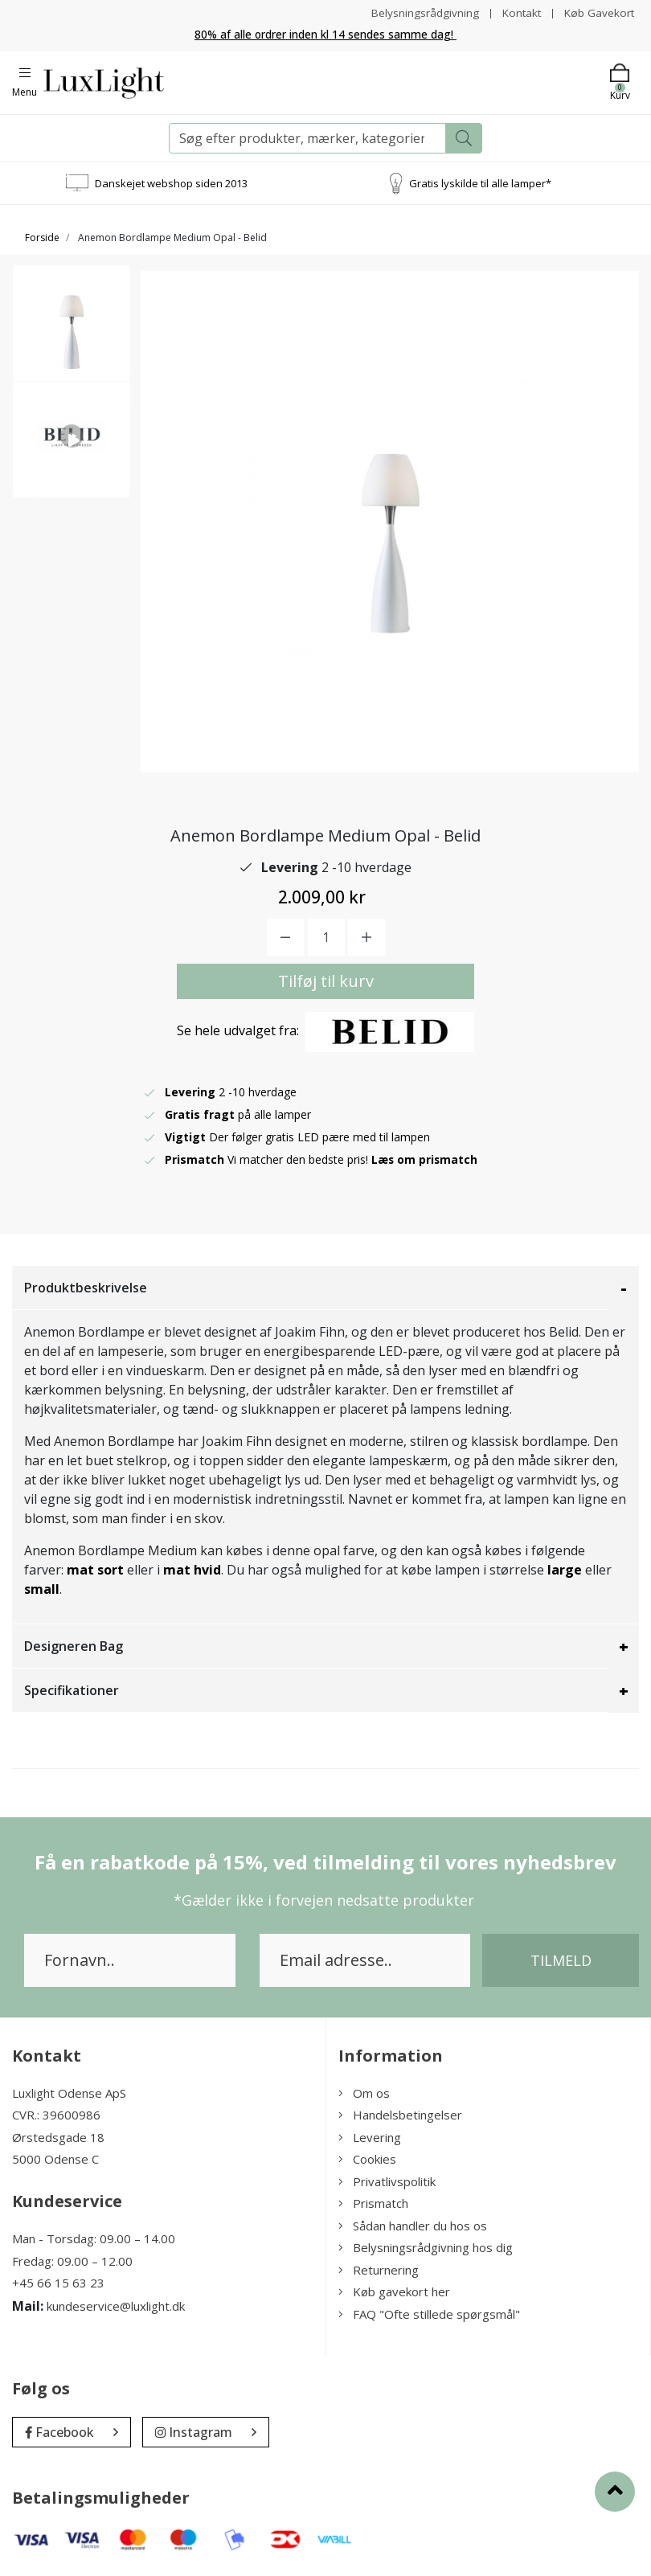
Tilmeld (561, 1960)
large (564, 1570)
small (41, 1589)
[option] (71, 328)
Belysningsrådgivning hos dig (425, 2247)
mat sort (95, 1570)
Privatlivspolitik (387, 2181)
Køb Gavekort (598, 12)
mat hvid (192, 1570)
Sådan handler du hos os (412, 2226)
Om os (364, 2093)
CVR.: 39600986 (56, 2115)
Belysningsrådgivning (420, 12)
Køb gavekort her (394, 2291)
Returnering (378, 2270)
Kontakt (518, 12)
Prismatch (373, 2203)
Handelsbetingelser (400, 2115)
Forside (42, 237)
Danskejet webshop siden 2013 (171, 182)
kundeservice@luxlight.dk (116, 2306)
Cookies (367, 2159)
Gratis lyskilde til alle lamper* (480, 182)
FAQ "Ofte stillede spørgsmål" (429, 2314)
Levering (369, 2137)
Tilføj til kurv (326, 981)
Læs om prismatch (425, 1159)
